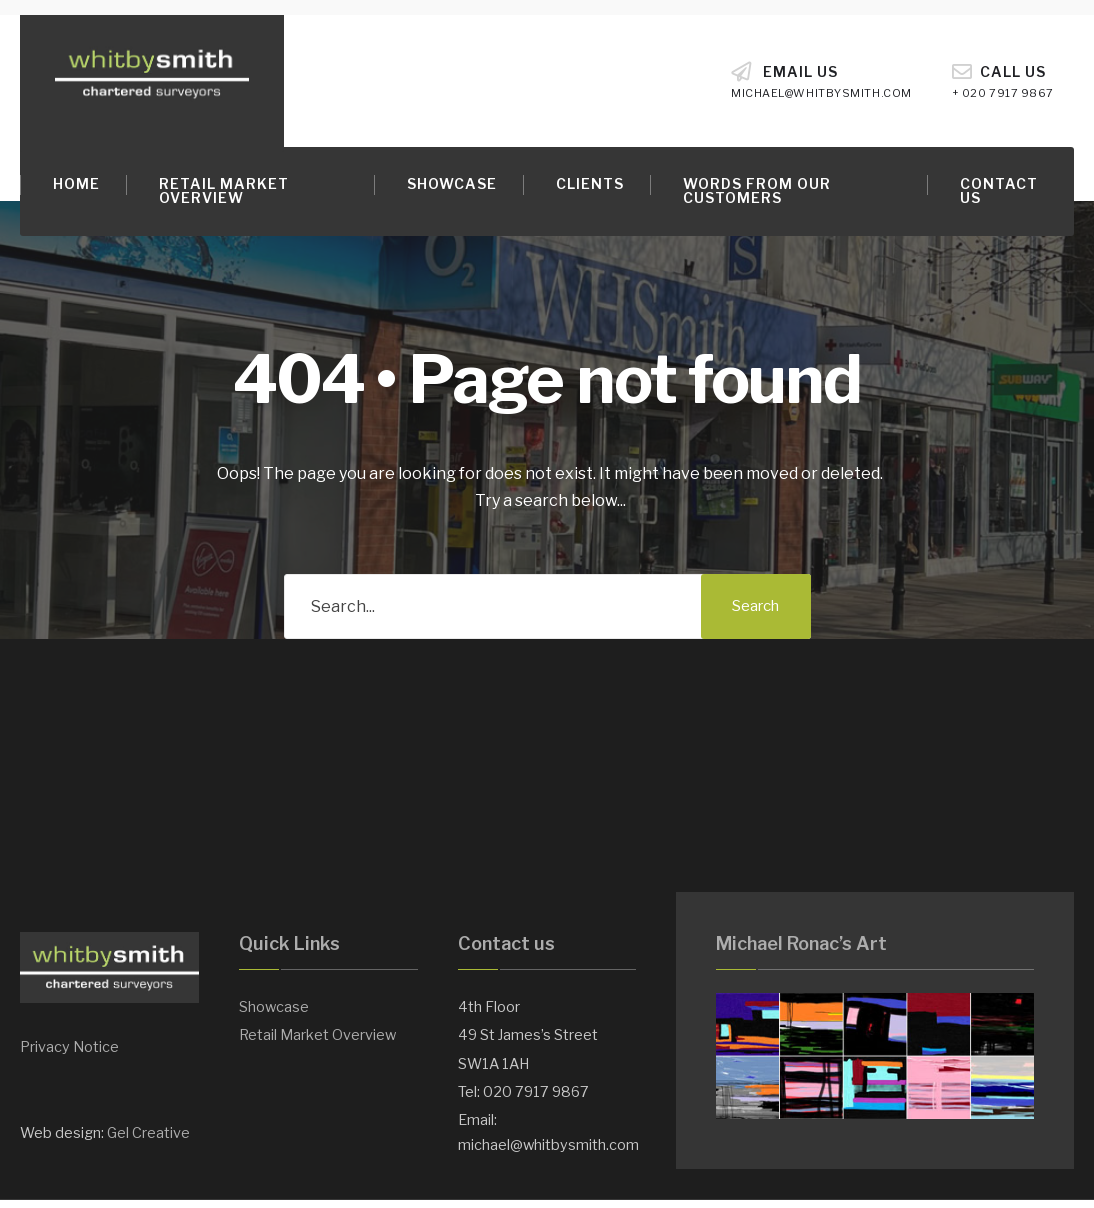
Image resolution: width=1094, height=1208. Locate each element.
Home (76, 183)
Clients (590, 183)
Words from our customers (757, 190)
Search (755, 606)
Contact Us (999, 190)
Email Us (821, 81)
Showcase (452, 183)
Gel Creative (148, 1133)
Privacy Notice (69, 1047)
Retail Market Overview (224, 190)
